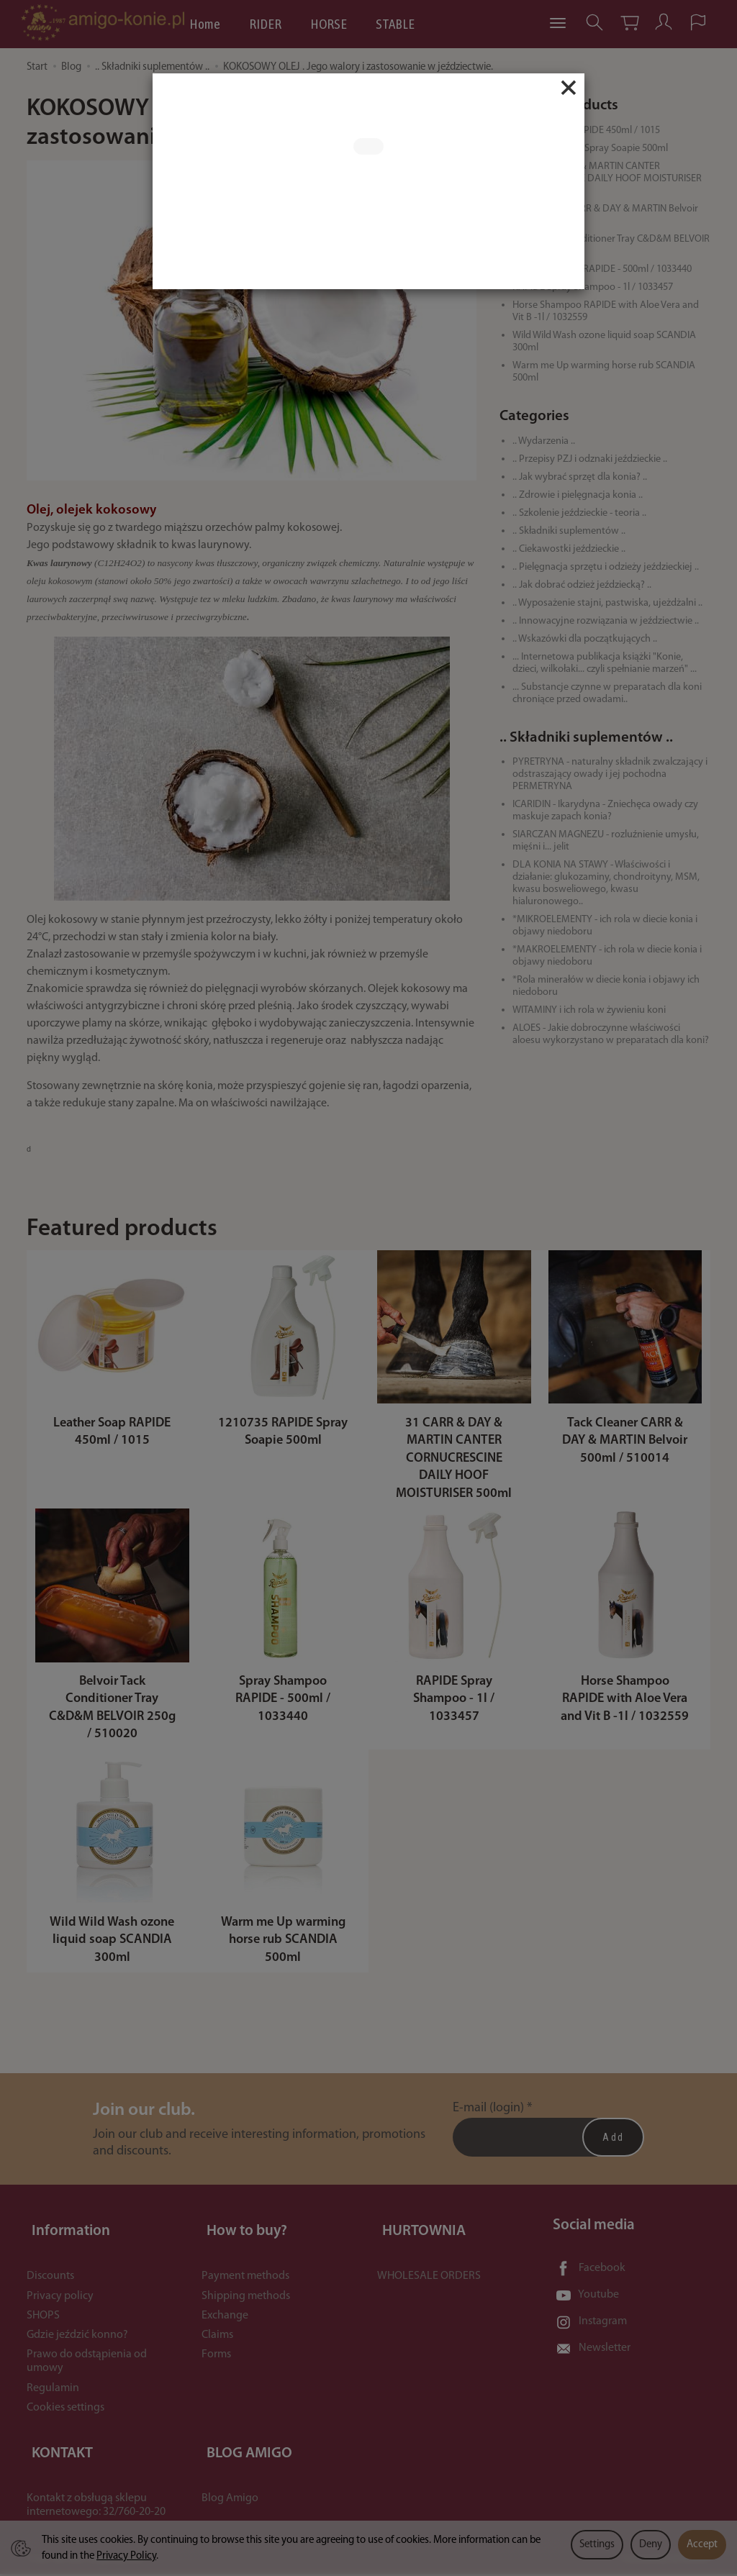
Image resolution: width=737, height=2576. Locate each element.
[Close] (568, 87)
